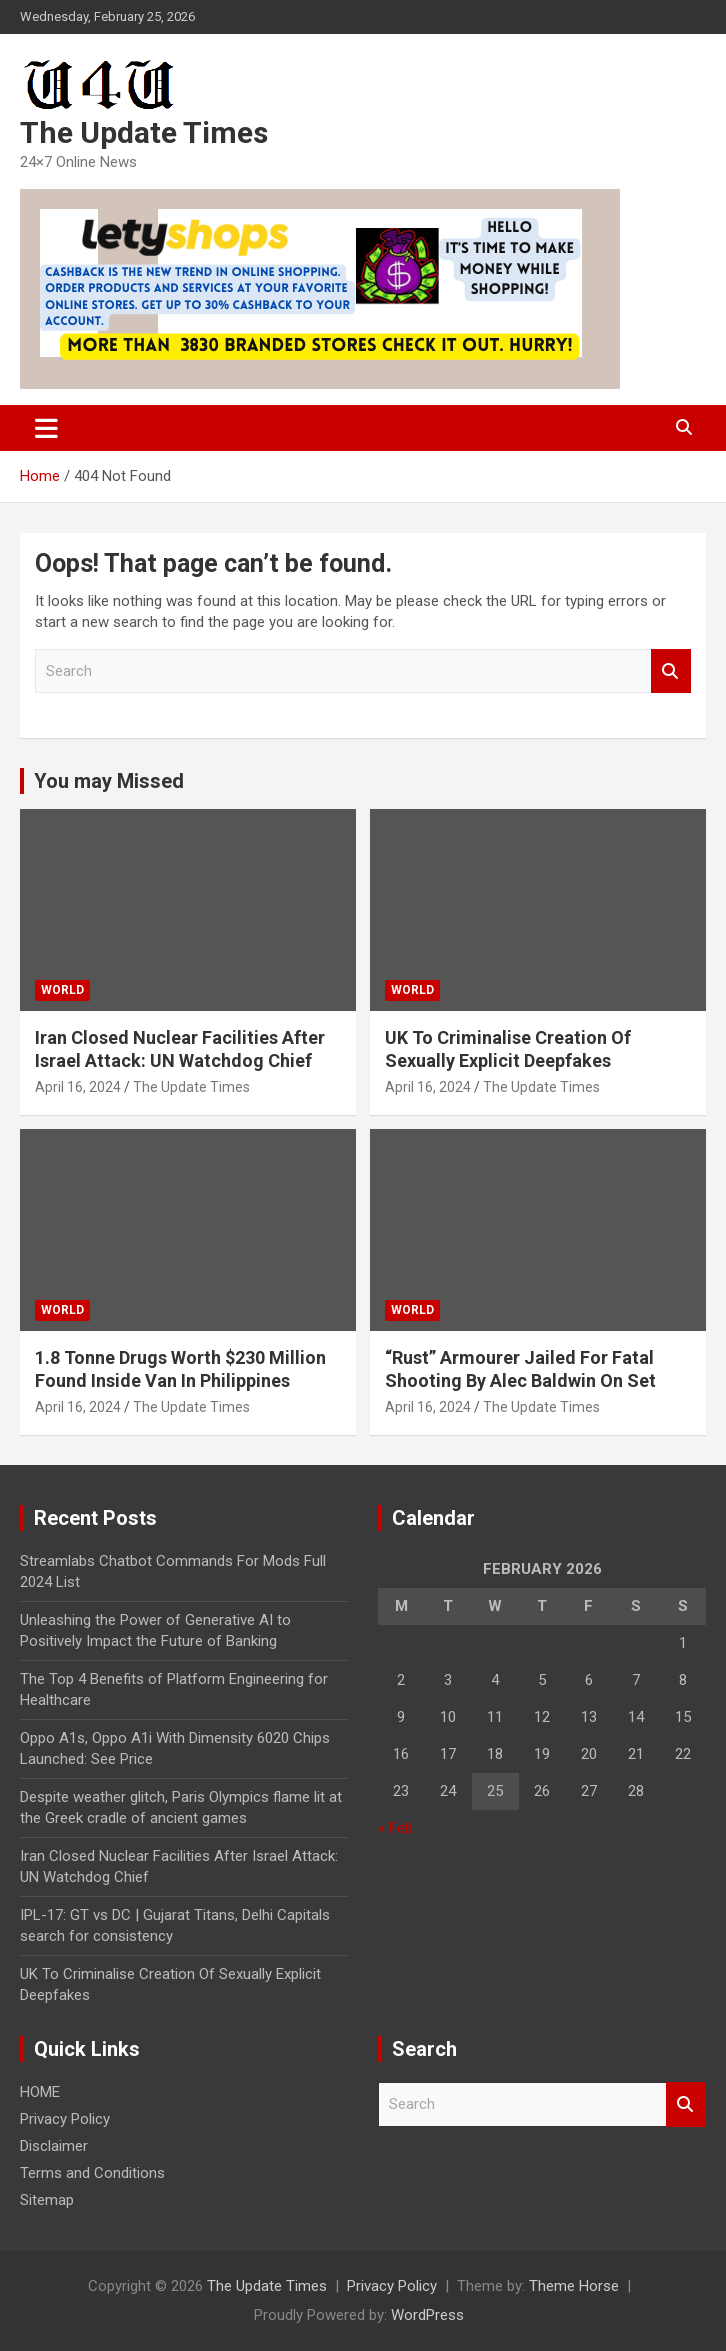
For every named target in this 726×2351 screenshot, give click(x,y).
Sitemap (47, 2200)
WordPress (427, 2315)
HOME (40, 2092)
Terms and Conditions (92, 2173)
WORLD (62, 990)
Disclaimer (54, 2146)
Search (671, 671)
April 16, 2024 (78, 1087)
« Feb (395, 1828)
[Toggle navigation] (46, 428)
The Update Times (144, 132)
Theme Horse (574, 2286)
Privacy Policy (65, 2119)
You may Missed (109, 781)
